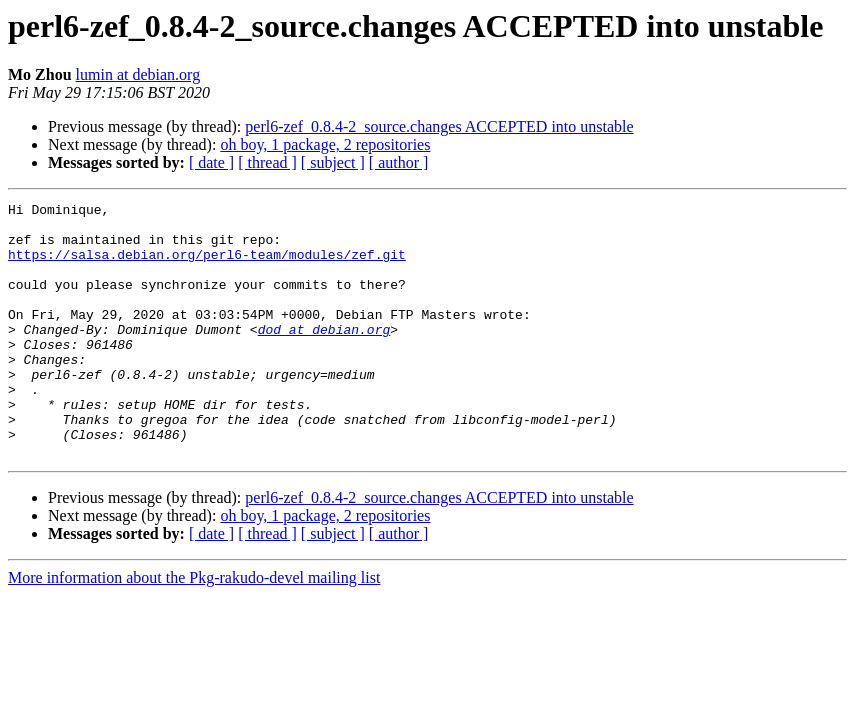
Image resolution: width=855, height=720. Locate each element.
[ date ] (211, 162)
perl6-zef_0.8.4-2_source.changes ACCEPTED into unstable (439, 126)
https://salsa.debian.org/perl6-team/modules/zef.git (207, 266)
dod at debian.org (324, 356)
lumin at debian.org (138, 74)
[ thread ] (267, 162)
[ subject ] (333, 162)
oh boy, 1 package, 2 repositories (325, 144)
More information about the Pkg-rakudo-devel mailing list (194, 628)
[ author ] (399, 162)
